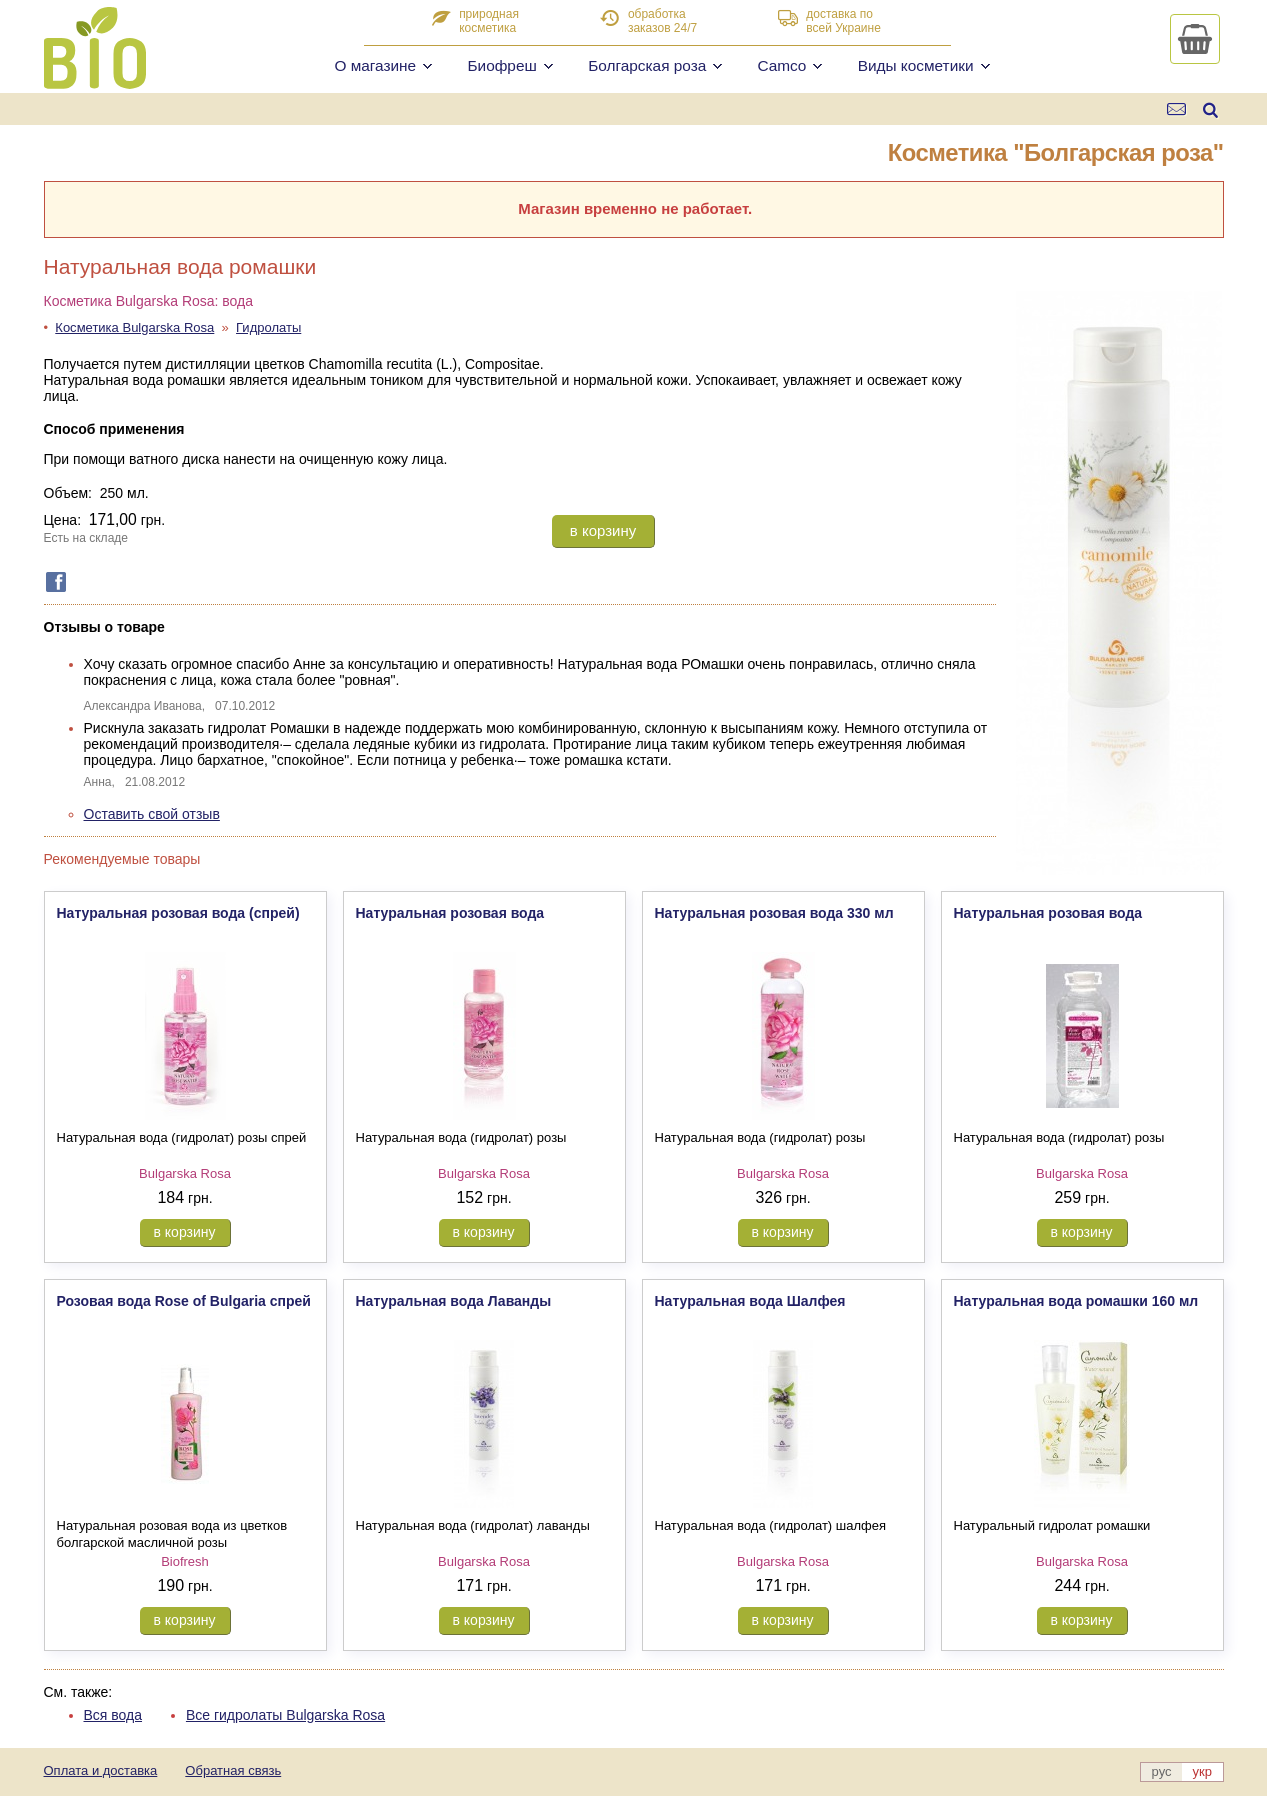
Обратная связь (233, 1770)
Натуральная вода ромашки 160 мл (1076, 1301)
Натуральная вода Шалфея (750, 1301)
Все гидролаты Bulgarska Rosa (285, 1715)
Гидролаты (268, 327)
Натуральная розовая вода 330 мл (774, 913)
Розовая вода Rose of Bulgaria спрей (184, 1301)
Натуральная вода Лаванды (454, 1301)
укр (1202, 1771)
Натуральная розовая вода (450, 913)
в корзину (603, 530)
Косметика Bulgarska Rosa (134, 327)
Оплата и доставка (101, 1770)
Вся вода (113, 1715)
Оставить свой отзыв (152, 814)
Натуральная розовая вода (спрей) (178, 913)
